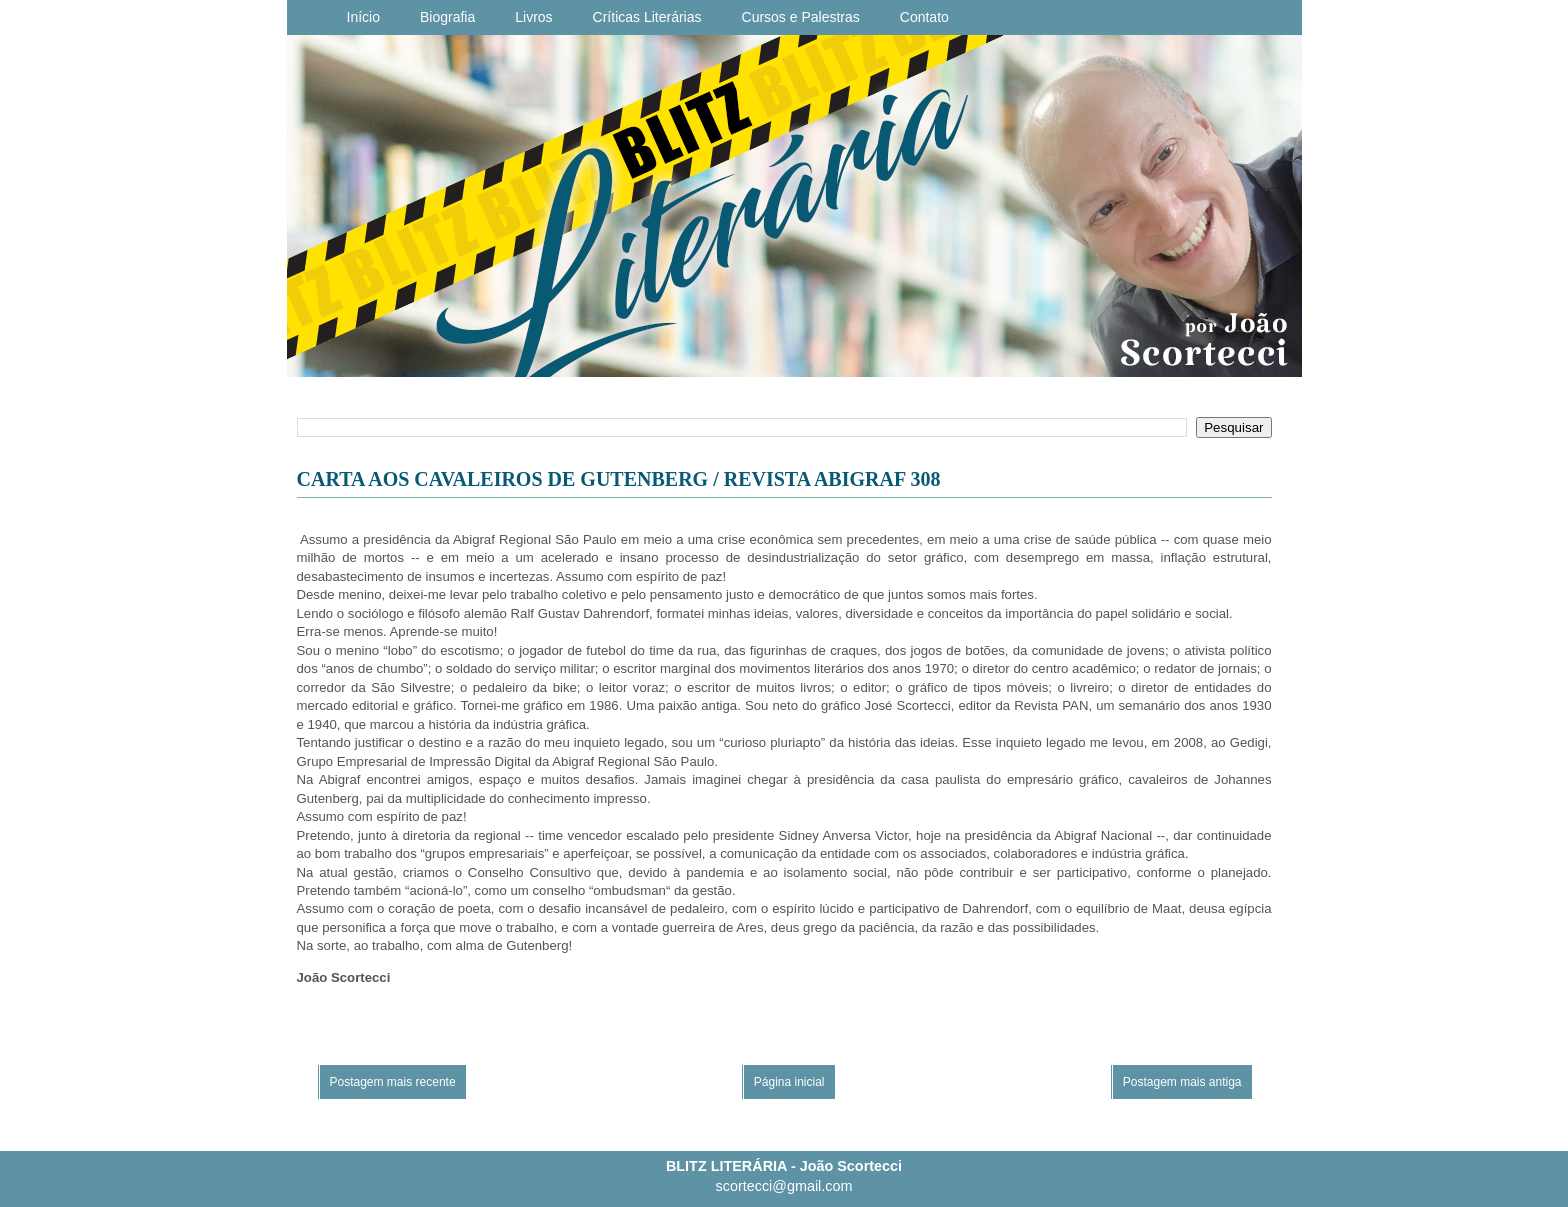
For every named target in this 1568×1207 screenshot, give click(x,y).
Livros (533, 17)
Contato (924, 17)
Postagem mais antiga (1182, 1082)
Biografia (447, 17)
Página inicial (789, 1082)
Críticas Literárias (647, 17)
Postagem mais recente (393, 1082)
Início (363, 17)
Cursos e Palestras (801, 17)
